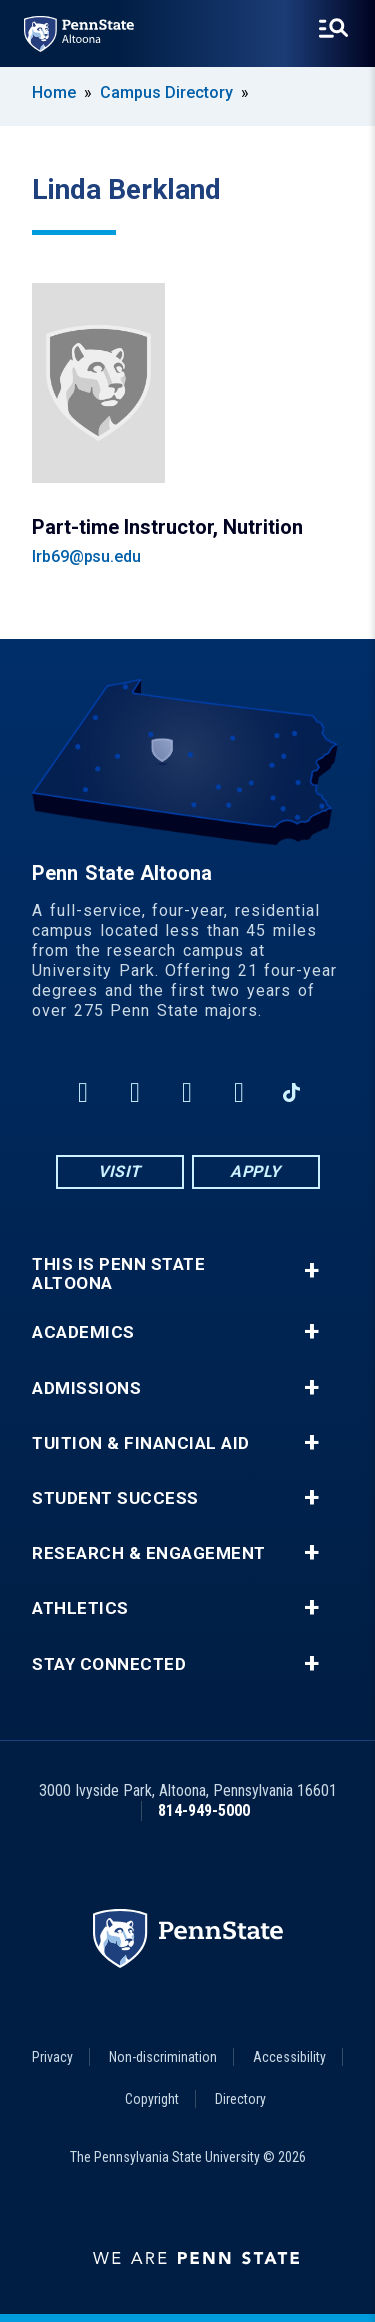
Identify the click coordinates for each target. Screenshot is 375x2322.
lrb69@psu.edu (86, 556)
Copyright (152, 2099)
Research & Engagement (149, 1553)
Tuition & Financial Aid (141, 1443)
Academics (83, 1332)
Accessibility (289, 2057)
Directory (240, 2099)
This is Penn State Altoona (118, 1274)
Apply (255, 1171)
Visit (119, 1171)
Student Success (115, 1498)
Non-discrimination (163, 2057)
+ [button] (311, 1270)
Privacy (52, 2057)
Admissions (86, 1388)
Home (54, 92)
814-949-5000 (204, 1810)
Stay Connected (109, 1664)
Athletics (80, 1608)
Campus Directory (166, 92)
